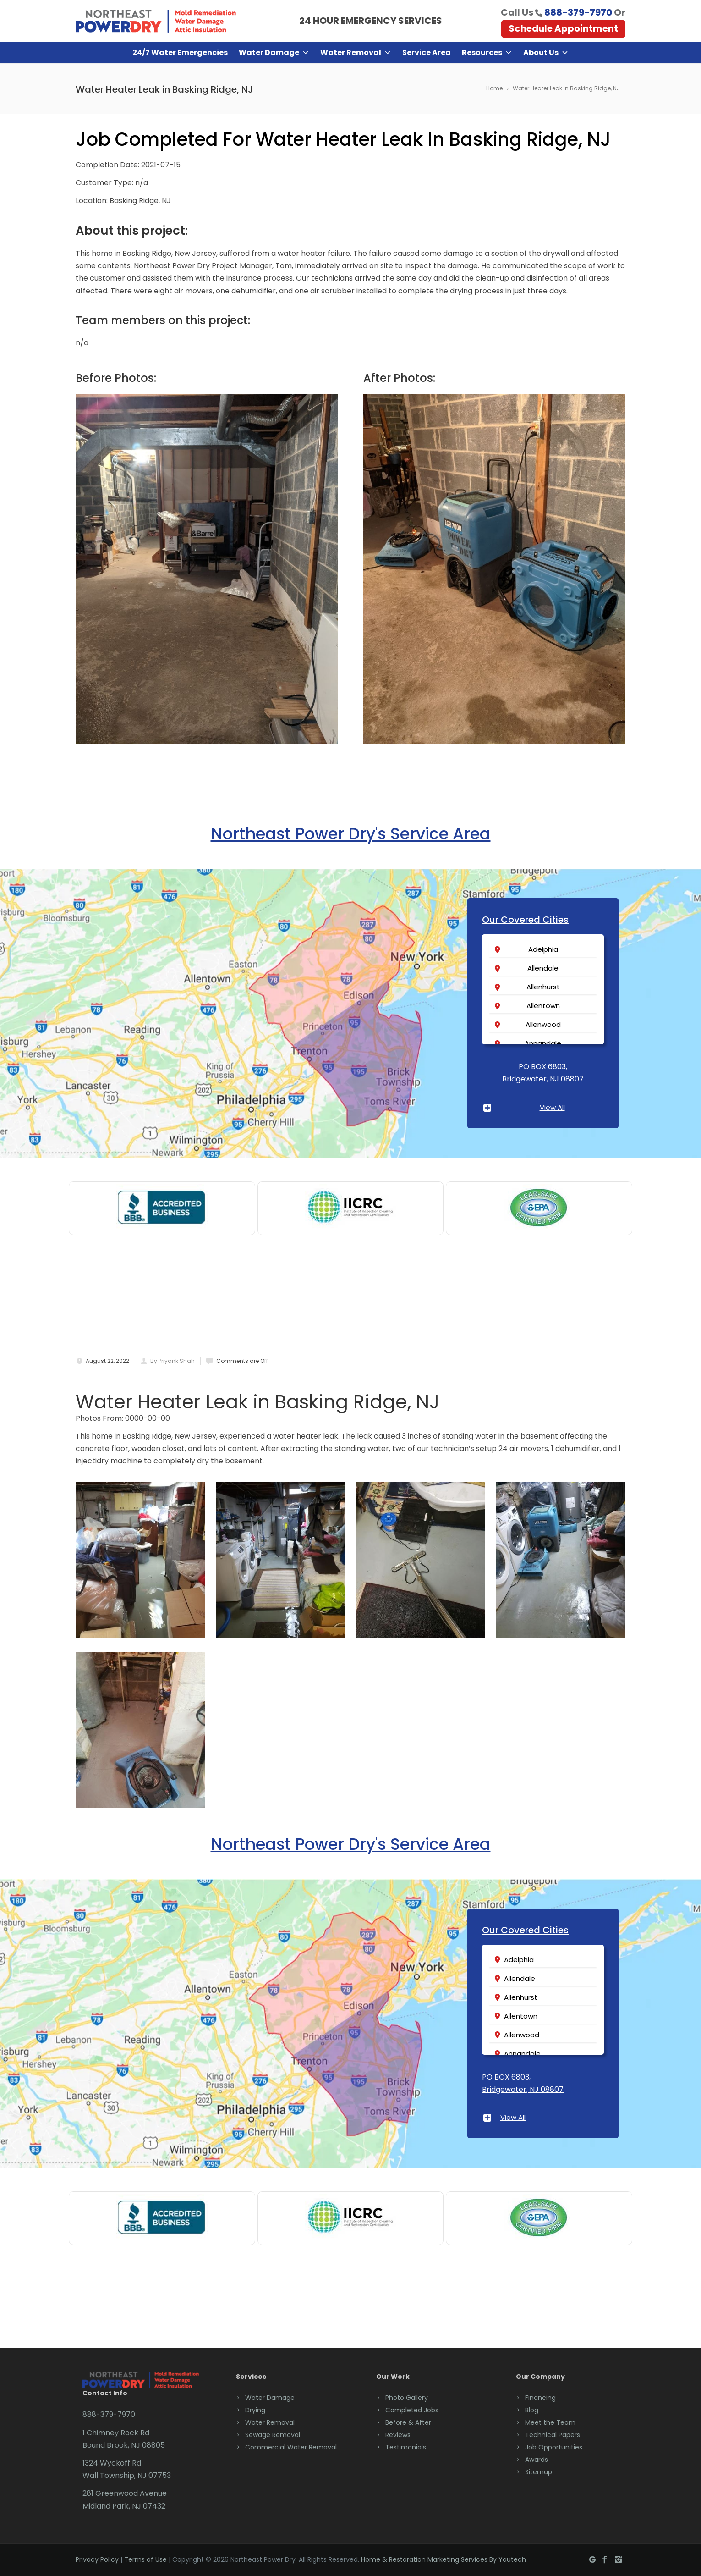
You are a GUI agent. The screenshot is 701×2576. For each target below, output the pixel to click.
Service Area (426, 52)
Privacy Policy (97, 2559)
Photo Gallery (406, 2397)
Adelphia (543, 949)
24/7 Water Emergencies (180, 52)
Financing (540, 2397)
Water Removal (355, 53)
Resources (487, 53)
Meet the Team (550, 2422)
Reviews (398, 2434)
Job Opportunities (553, 2447)
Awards (536, 2459)
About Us (546, 53)
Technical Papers (552, 2434)
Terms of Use (145, 2559)
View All (552, 1107)
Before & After (408, 2422)
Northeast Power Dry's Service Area (351, 833)
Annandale (543, 1043)
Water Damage (274, 53)
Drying (255, 2410)
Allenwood (543, 1024)
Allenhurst (543, 987)
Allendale (543, 968)
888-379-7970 (578, 12)
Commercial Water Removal (291, 2447)
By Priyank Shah (172, 1361)
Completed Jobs (411, 2410)
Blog (531, 2410)
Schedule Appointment (563, 28)
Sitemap (538, 2472)
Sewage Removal (272, 2434)
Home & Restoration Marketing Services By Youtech (443, 2559)
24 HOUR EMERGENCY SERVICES (370, 20)
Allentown (543, 1005)
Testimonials (405, 2447)
